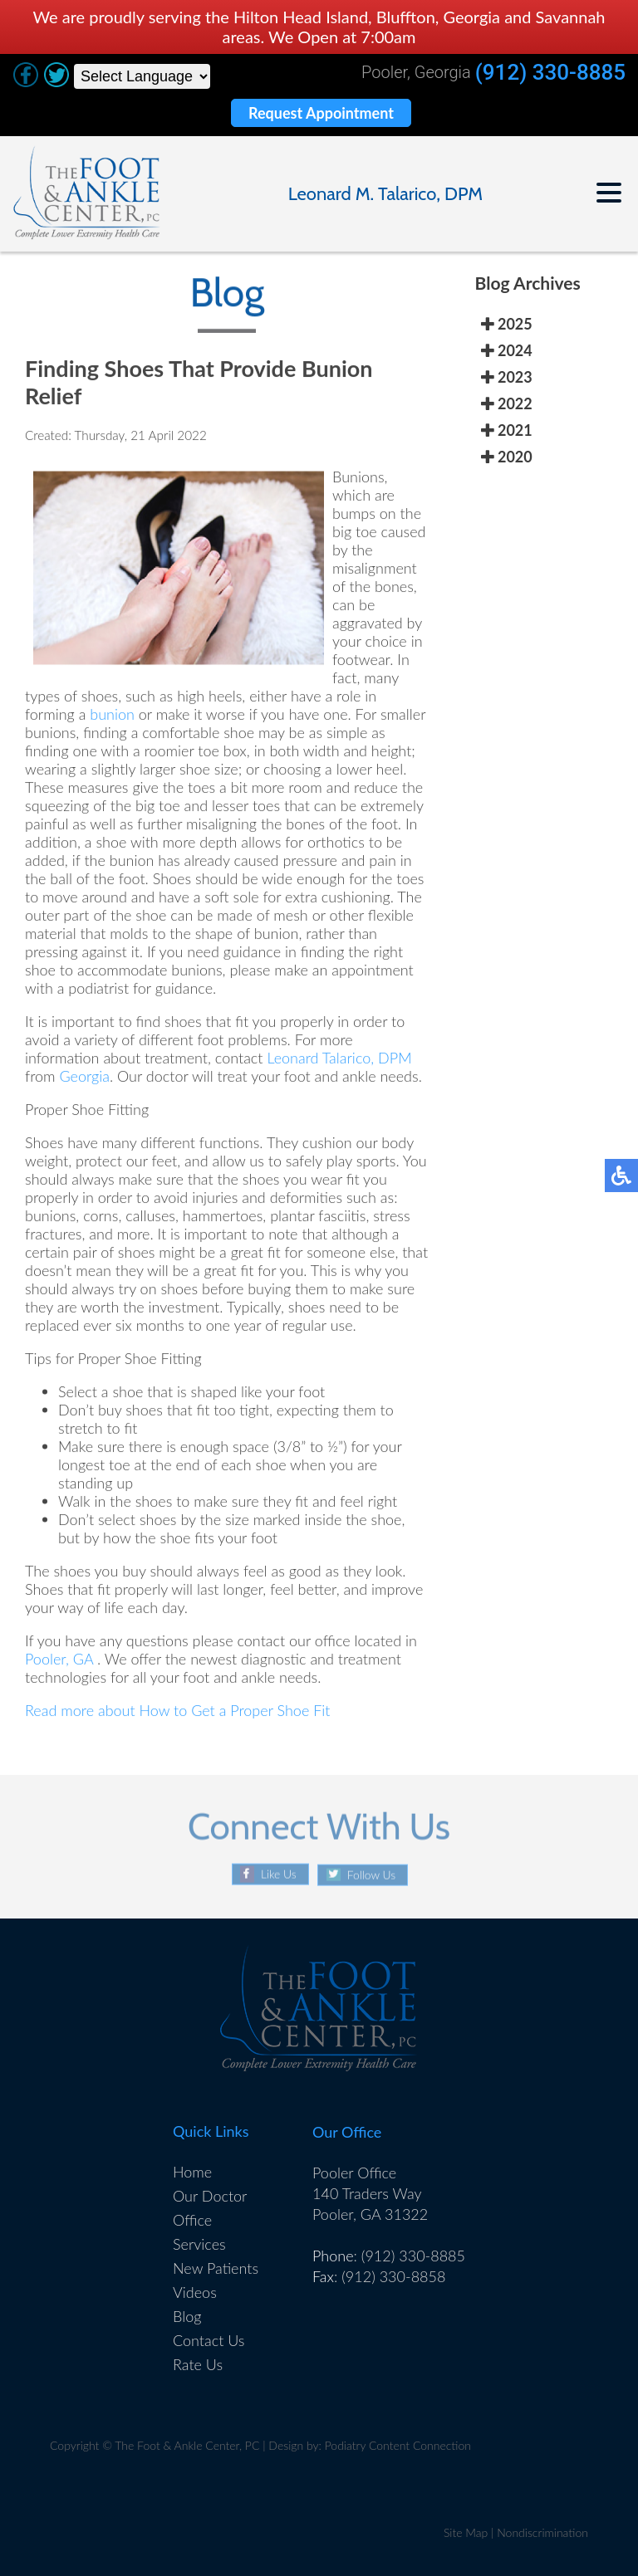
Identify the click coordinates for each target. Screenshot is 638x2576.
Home (192, 2172)
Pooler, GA (59, 1661)
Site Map (466, 2532)
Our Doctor (210, 2196)
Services (199, 2244)
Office (192, 2220)
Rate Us (198, 2364)
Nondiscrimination (542, 2532)
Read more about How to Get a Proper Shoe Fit (177, 1712)
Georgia (84, 1078)
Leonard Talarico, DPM (339, 1060)
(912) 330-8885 (550, 72)
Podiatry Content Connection (398, 2445)
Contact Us (209, 2340)
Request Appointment (321, 113)
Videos (195, 2292)
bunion (112, 716)
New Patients (215, 2268)
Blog (187, 2316)
